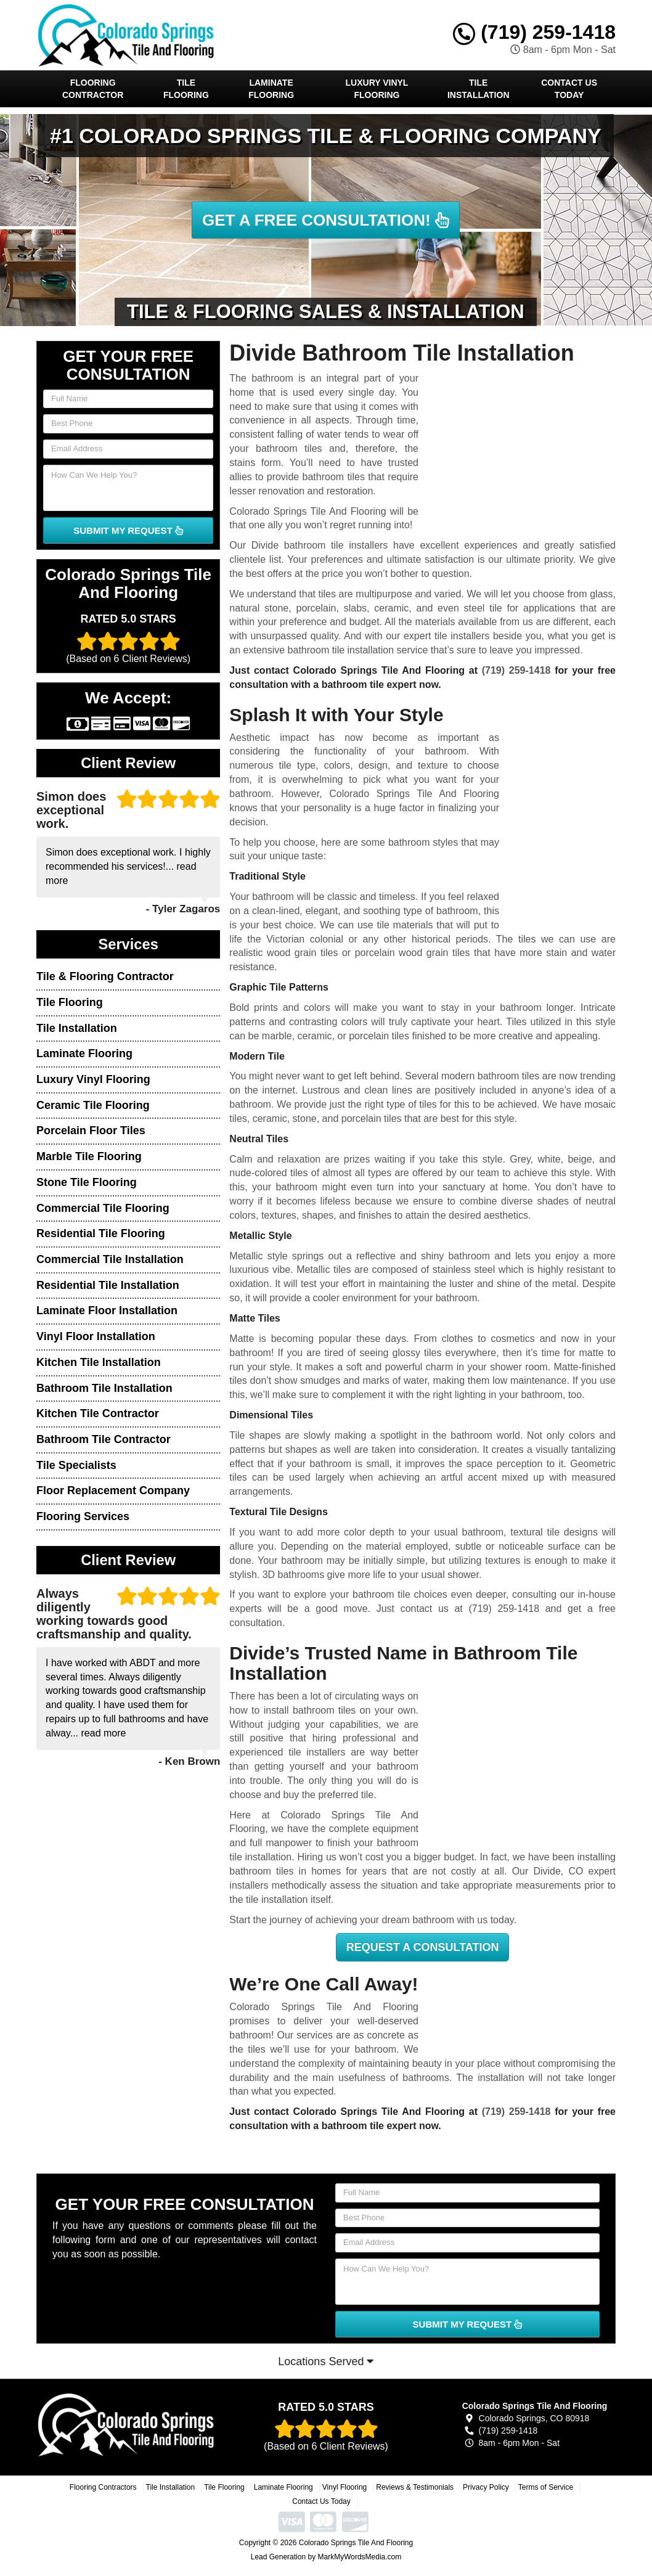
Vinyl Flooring (344, 2487)
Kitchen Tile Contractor (97, 1413)
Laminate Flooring (271, 89)
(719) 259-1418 (534, 32)
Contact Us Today (569, 89)
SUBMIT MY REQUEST (128, 530)
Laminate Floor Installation (106, 1310)
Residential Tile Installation (107, 1285)
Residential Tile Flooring (100, 1233)
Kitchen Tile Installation (98, 1362)
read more (103, 1733)
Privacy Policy (486, 2487)
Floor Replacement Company (113, 1490)
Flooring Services (82, 1516)
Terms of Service (545, 2487)
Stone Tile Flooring (86, 1182)
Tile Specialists (76, 1465)
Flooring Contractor (92, 89)
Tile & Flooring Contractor (105, 976)
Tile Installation (478, 89)
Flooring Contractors (103, 2487)
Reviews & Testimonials (415, 2487)
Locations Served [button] (325, 2361)
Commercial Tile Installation (110, 1259)
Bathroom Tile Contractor (103, 1439)
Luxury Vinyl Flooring (377, 89)
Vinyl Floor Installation (95, 1336)
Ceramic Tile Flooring (93, 1105)
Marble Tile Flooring (89, 1156)
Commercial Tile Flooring (102, 1208)
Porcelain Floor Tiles (90, 1130)
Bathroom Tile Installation (104, 1388)
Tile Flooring (186, 89)
